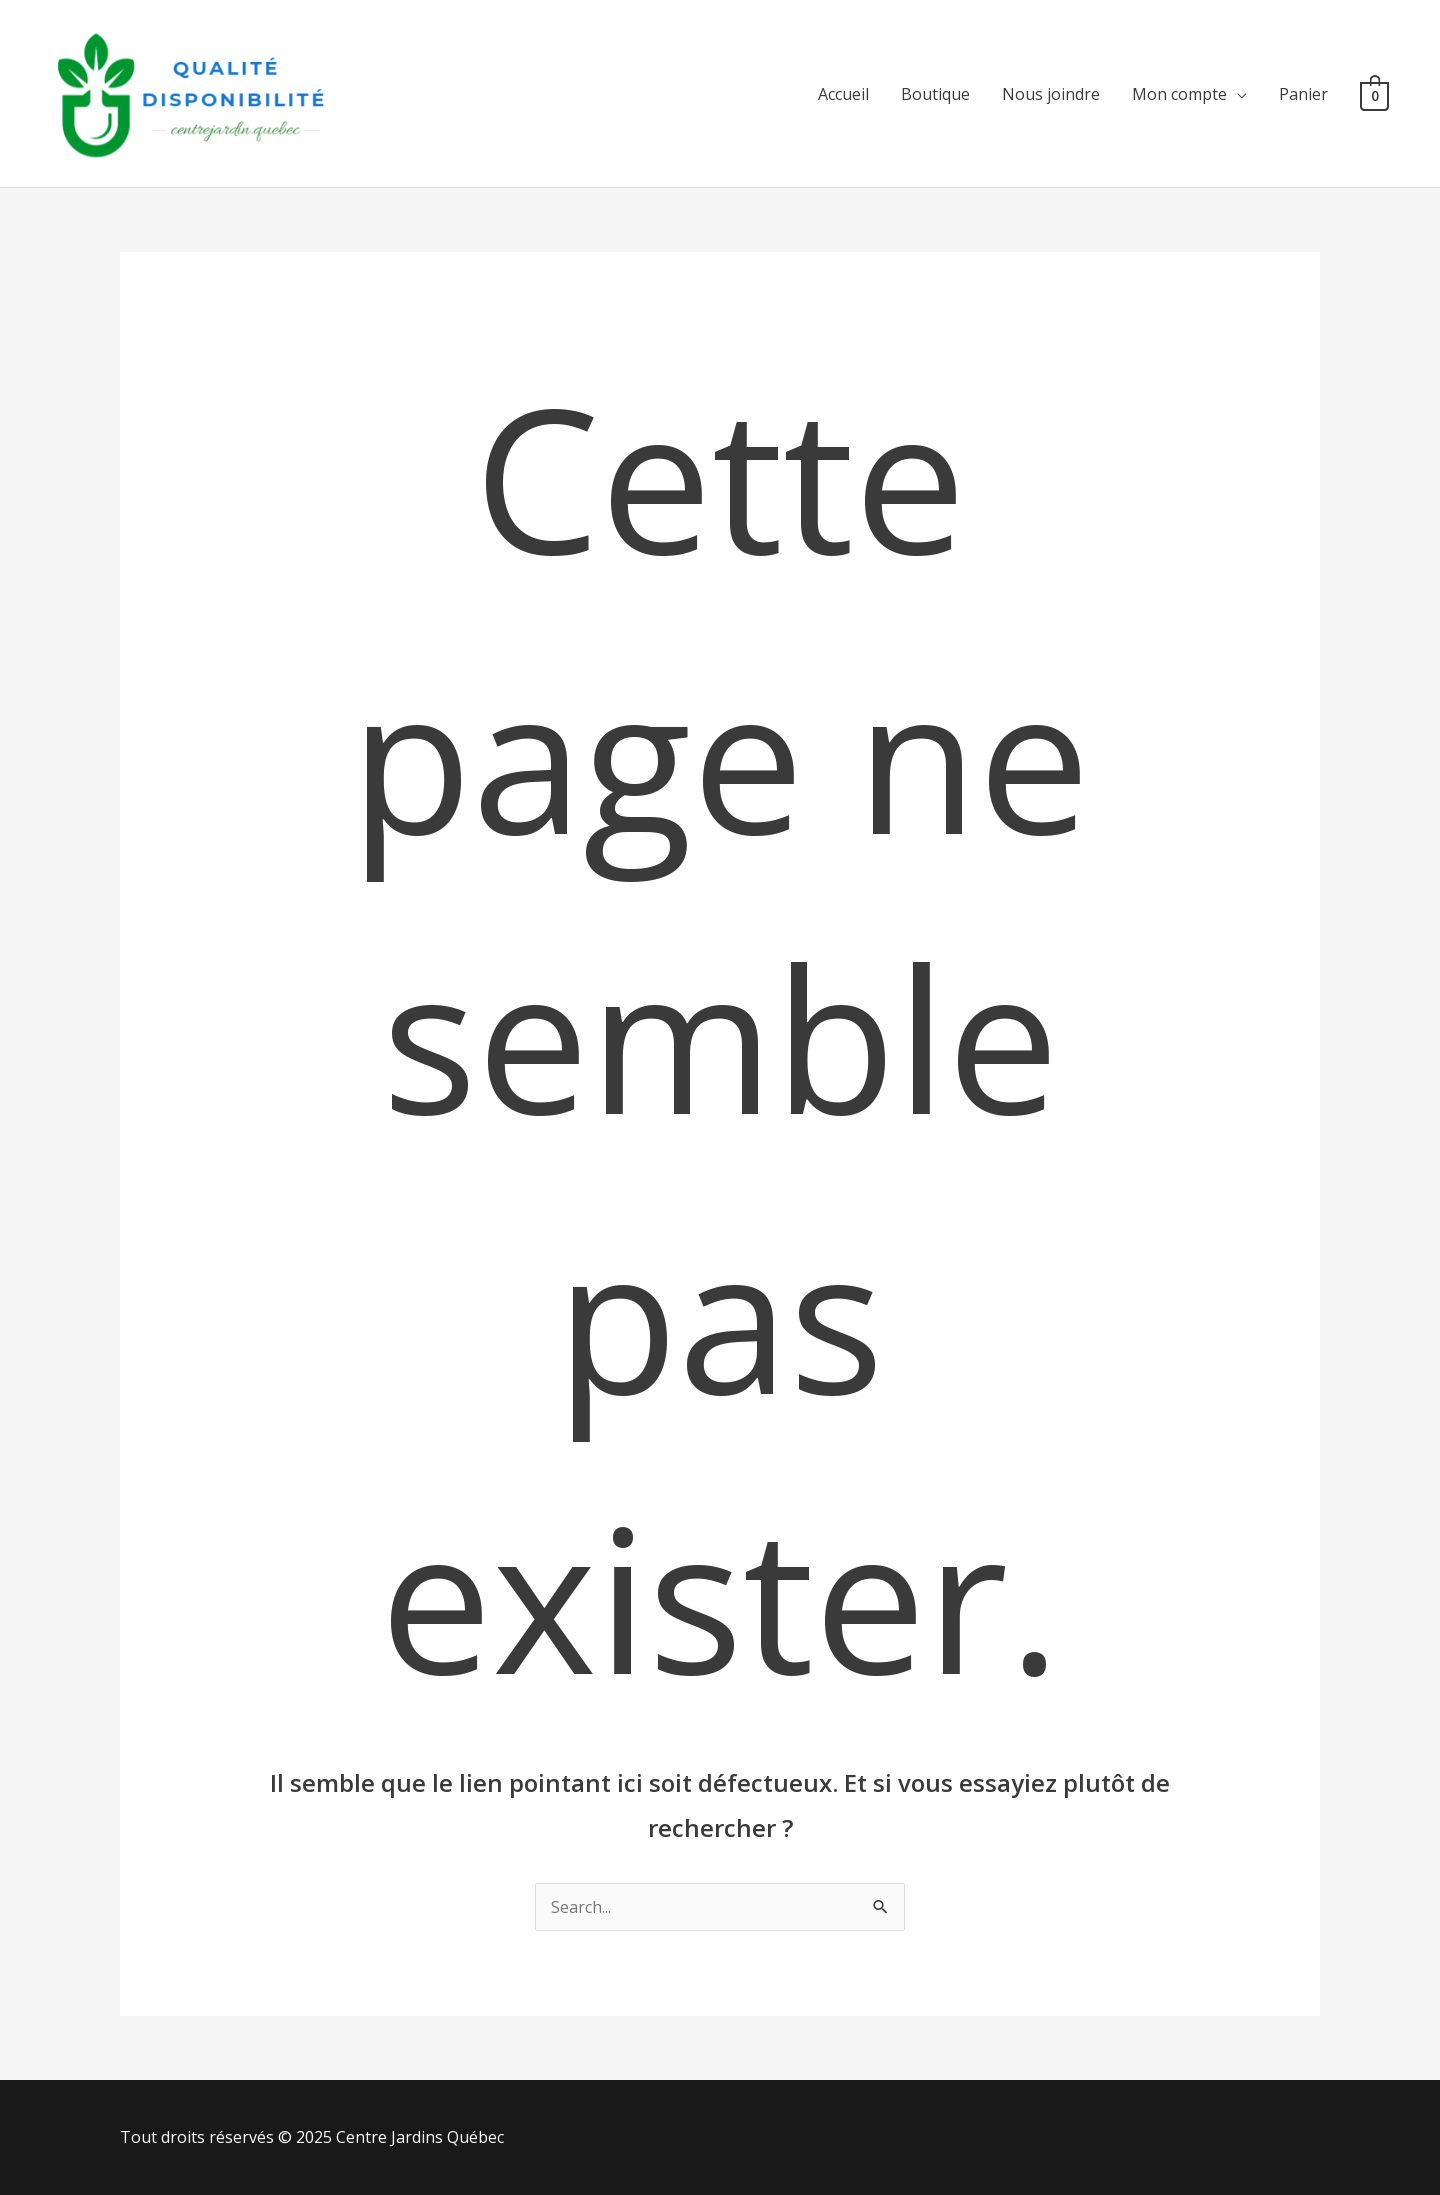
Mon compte (1179, 94)
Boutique (935, 94)
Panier (1303, 94)
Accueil (843, 94)
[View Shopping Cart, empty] (1374, 94)
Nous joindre (1051, 94)
